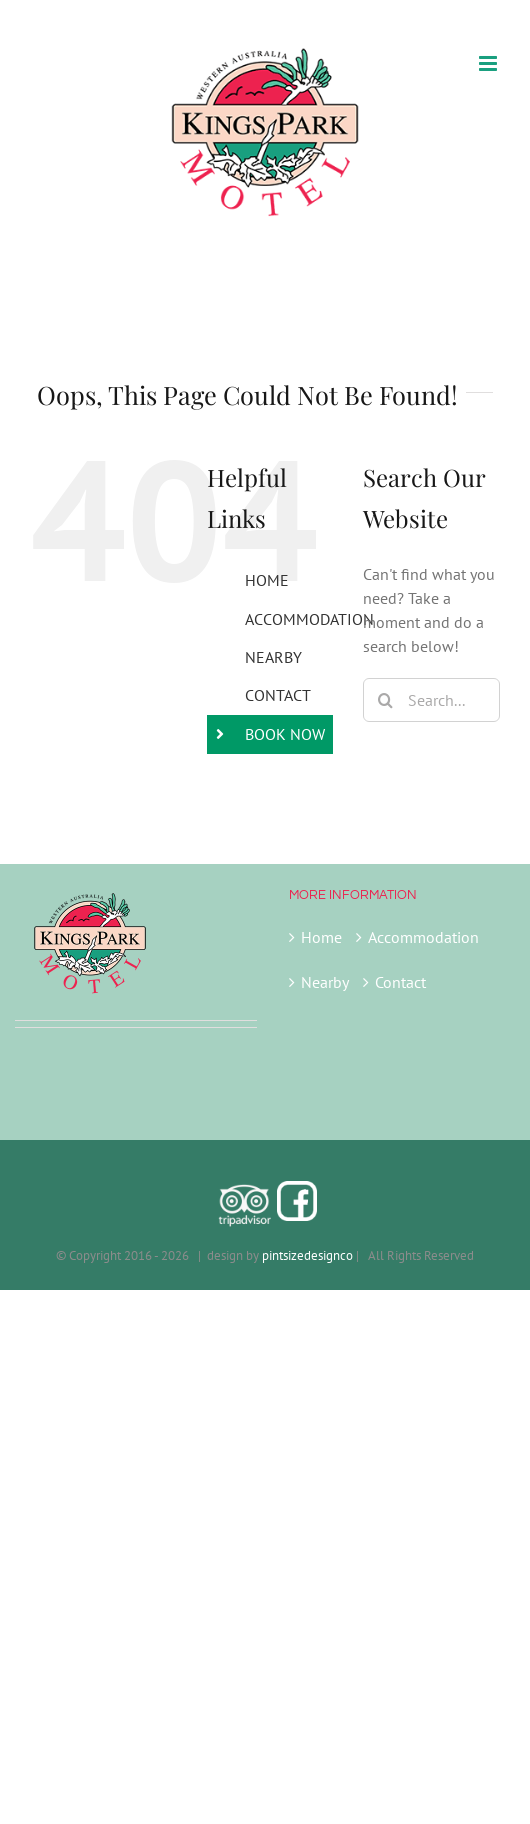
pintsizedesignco (307, 1255)
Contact (400, 982)
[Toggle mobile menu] (489, 63)
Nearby (325, 982)
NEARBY (273, 657)
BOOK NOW (285, 734)
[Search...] (431, 700)
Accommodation (423, 937)
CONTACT (278, 695)
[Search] (385, 700)
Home (321, 937)
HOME (267, 580)
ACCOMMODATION (309, 619)
